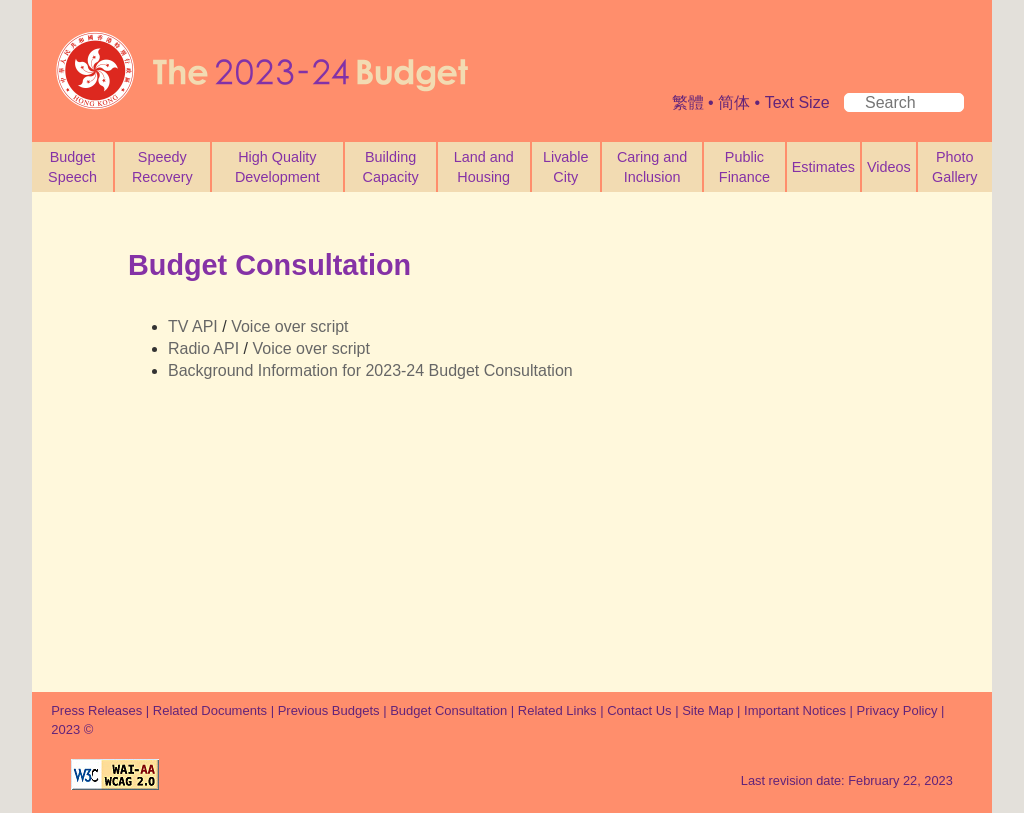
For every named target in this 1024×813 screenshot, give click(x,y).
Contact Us (639, 710)
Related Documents (210, 710)
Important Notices (795, 710)
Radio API (203, 348)
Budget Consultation (448, 710)
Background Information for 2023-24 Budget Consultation (370, 370)
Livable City (566, 167)
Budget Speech (72, 167)
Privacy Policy (899, 710)
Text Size (797, 102)
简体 (734, 102)
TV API (193, 326)
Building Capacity (391, 167)
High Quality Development (277, 167)
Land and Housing (484, 167)
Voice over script (289, 326)
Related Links (557, 710)
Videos (889, 167)
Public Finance (744, 167)
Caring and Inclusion (652, 167)
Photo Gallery (955, 167)
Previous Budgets (329, 710)
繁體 (688, 102)
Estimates (823, 167)
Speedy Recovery (162, 167)
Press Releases (96, 710)
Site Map (707, 710)
